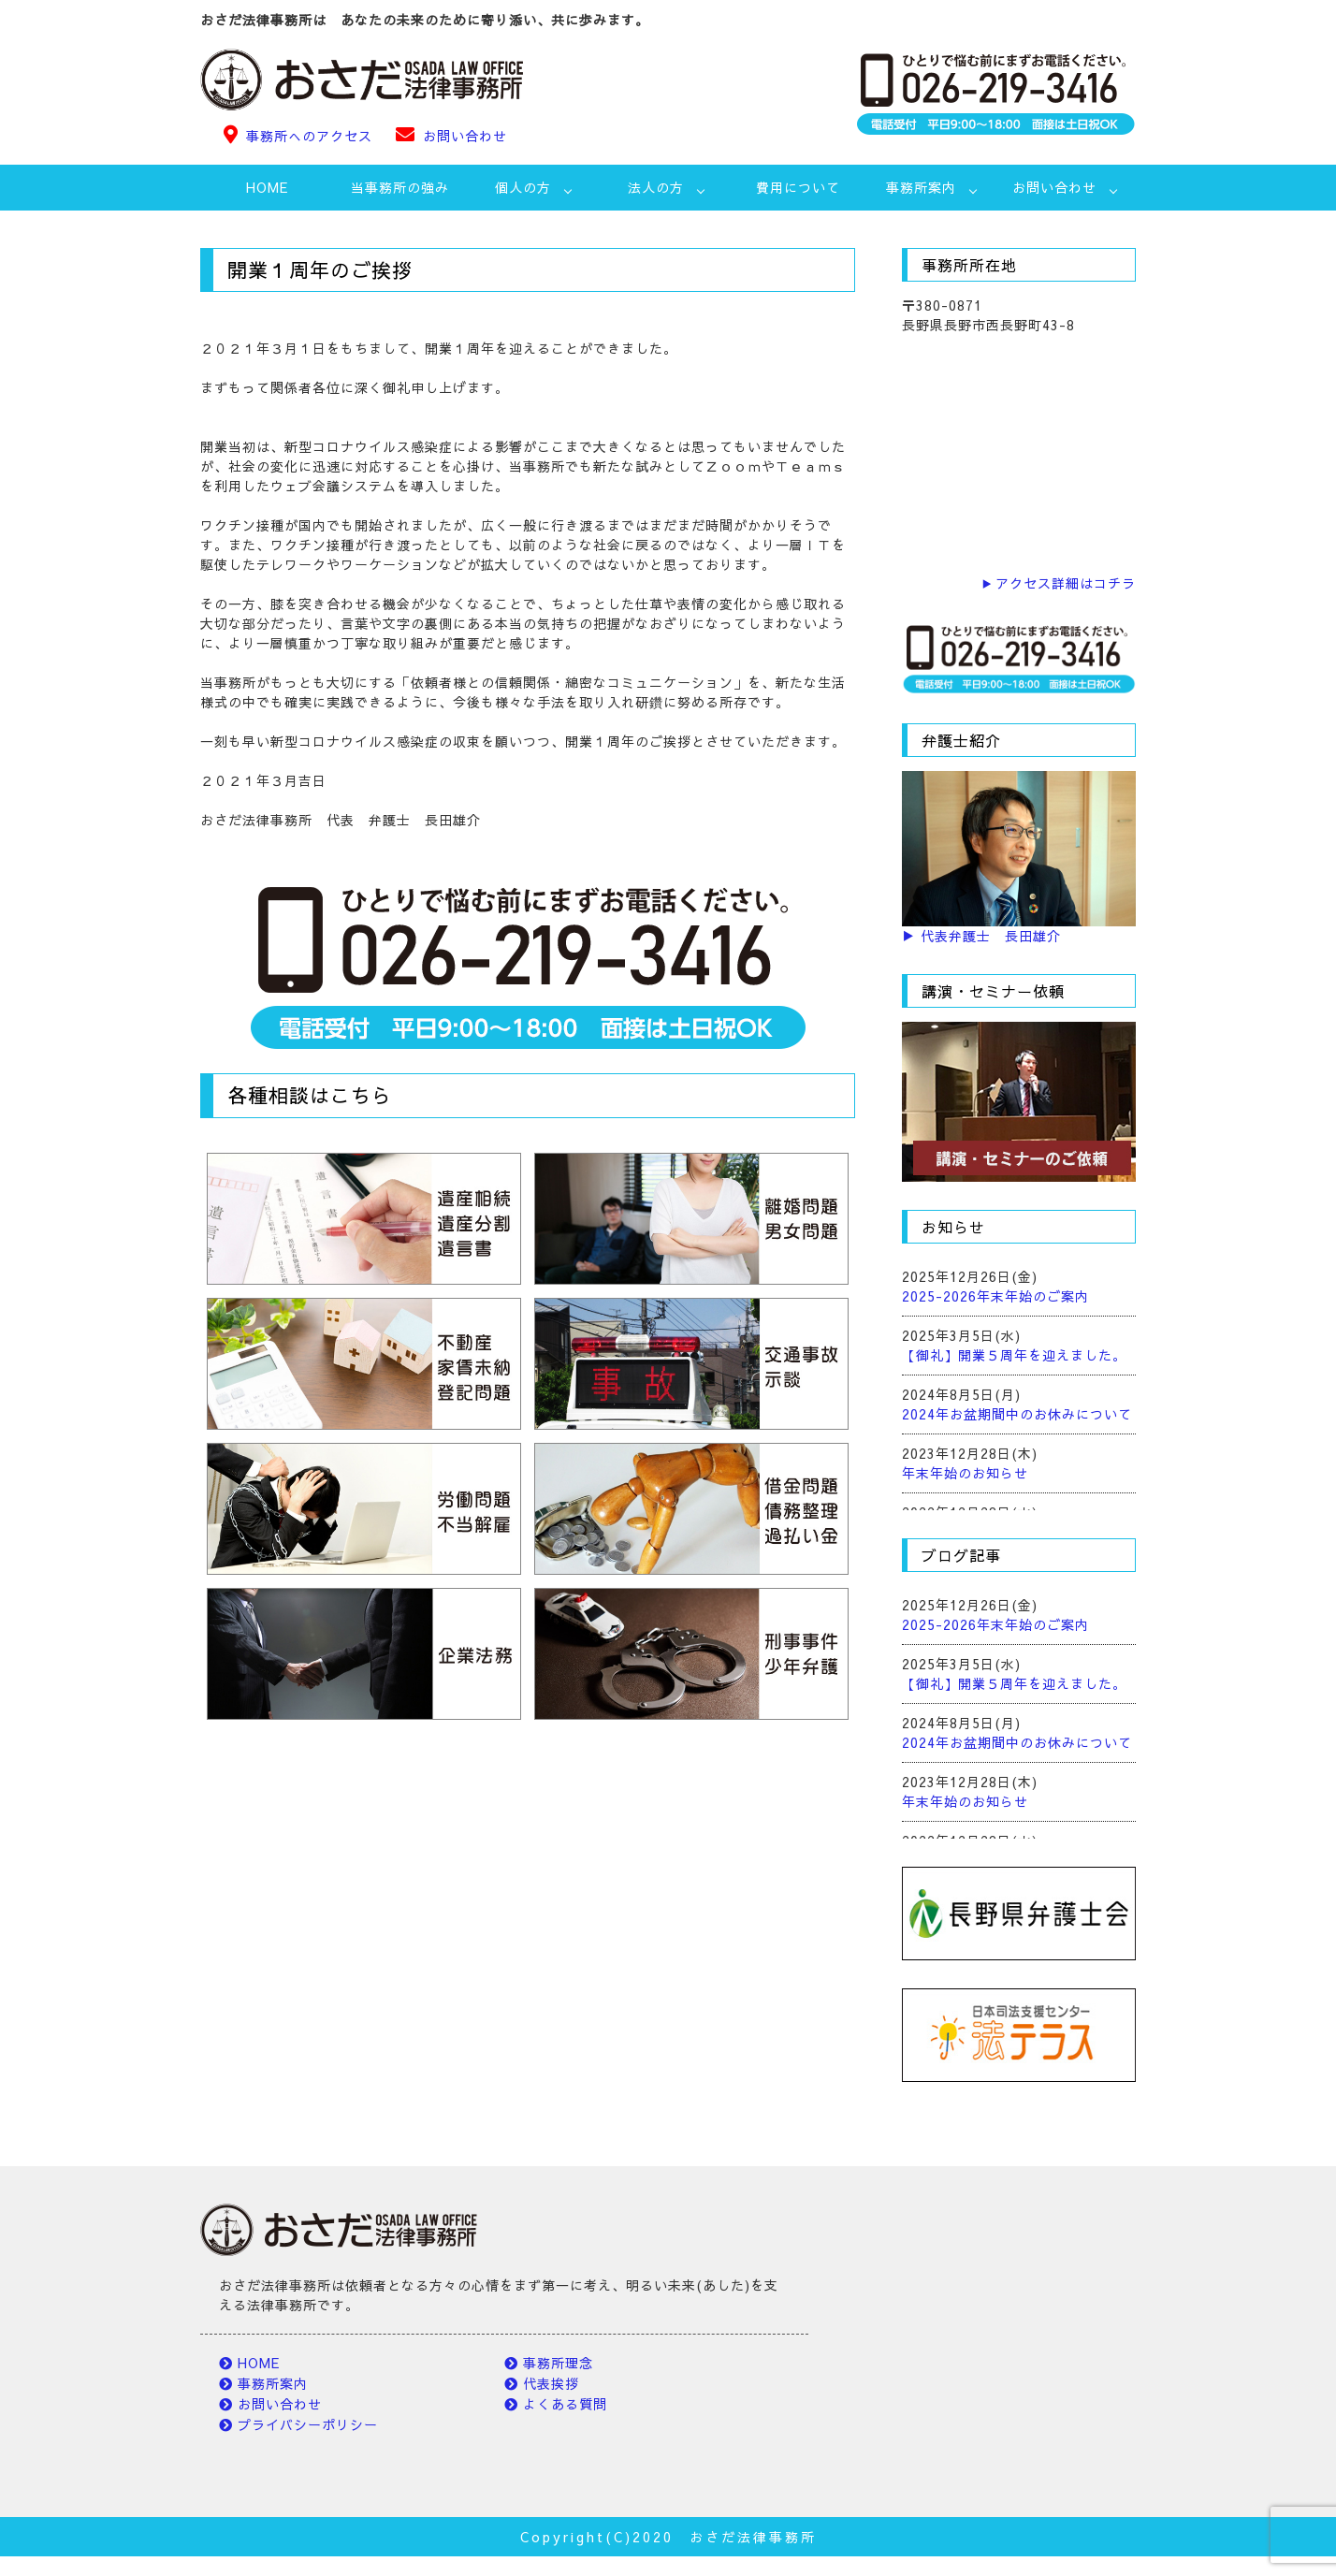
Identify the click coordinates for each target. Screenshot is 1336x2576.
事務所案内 (273, 2383)
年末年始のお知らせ (965, 1472)
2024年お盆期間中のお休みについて (1017, 1413)
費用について (798, 187)
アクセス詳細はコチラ (1065, 583)
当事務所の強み (400, 187)
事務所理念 (558, 2362)
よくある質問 (565, 2403)
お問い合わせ (465, 135)
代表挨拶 (551, 2383)
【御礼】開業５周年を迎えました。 (1014, 1355)
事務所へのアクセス (309, 135)
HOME (267, 187)
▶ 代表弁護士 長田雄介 (981, 935)
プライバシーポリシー (308, 2424)
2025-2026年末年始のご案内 (995, 1296)
